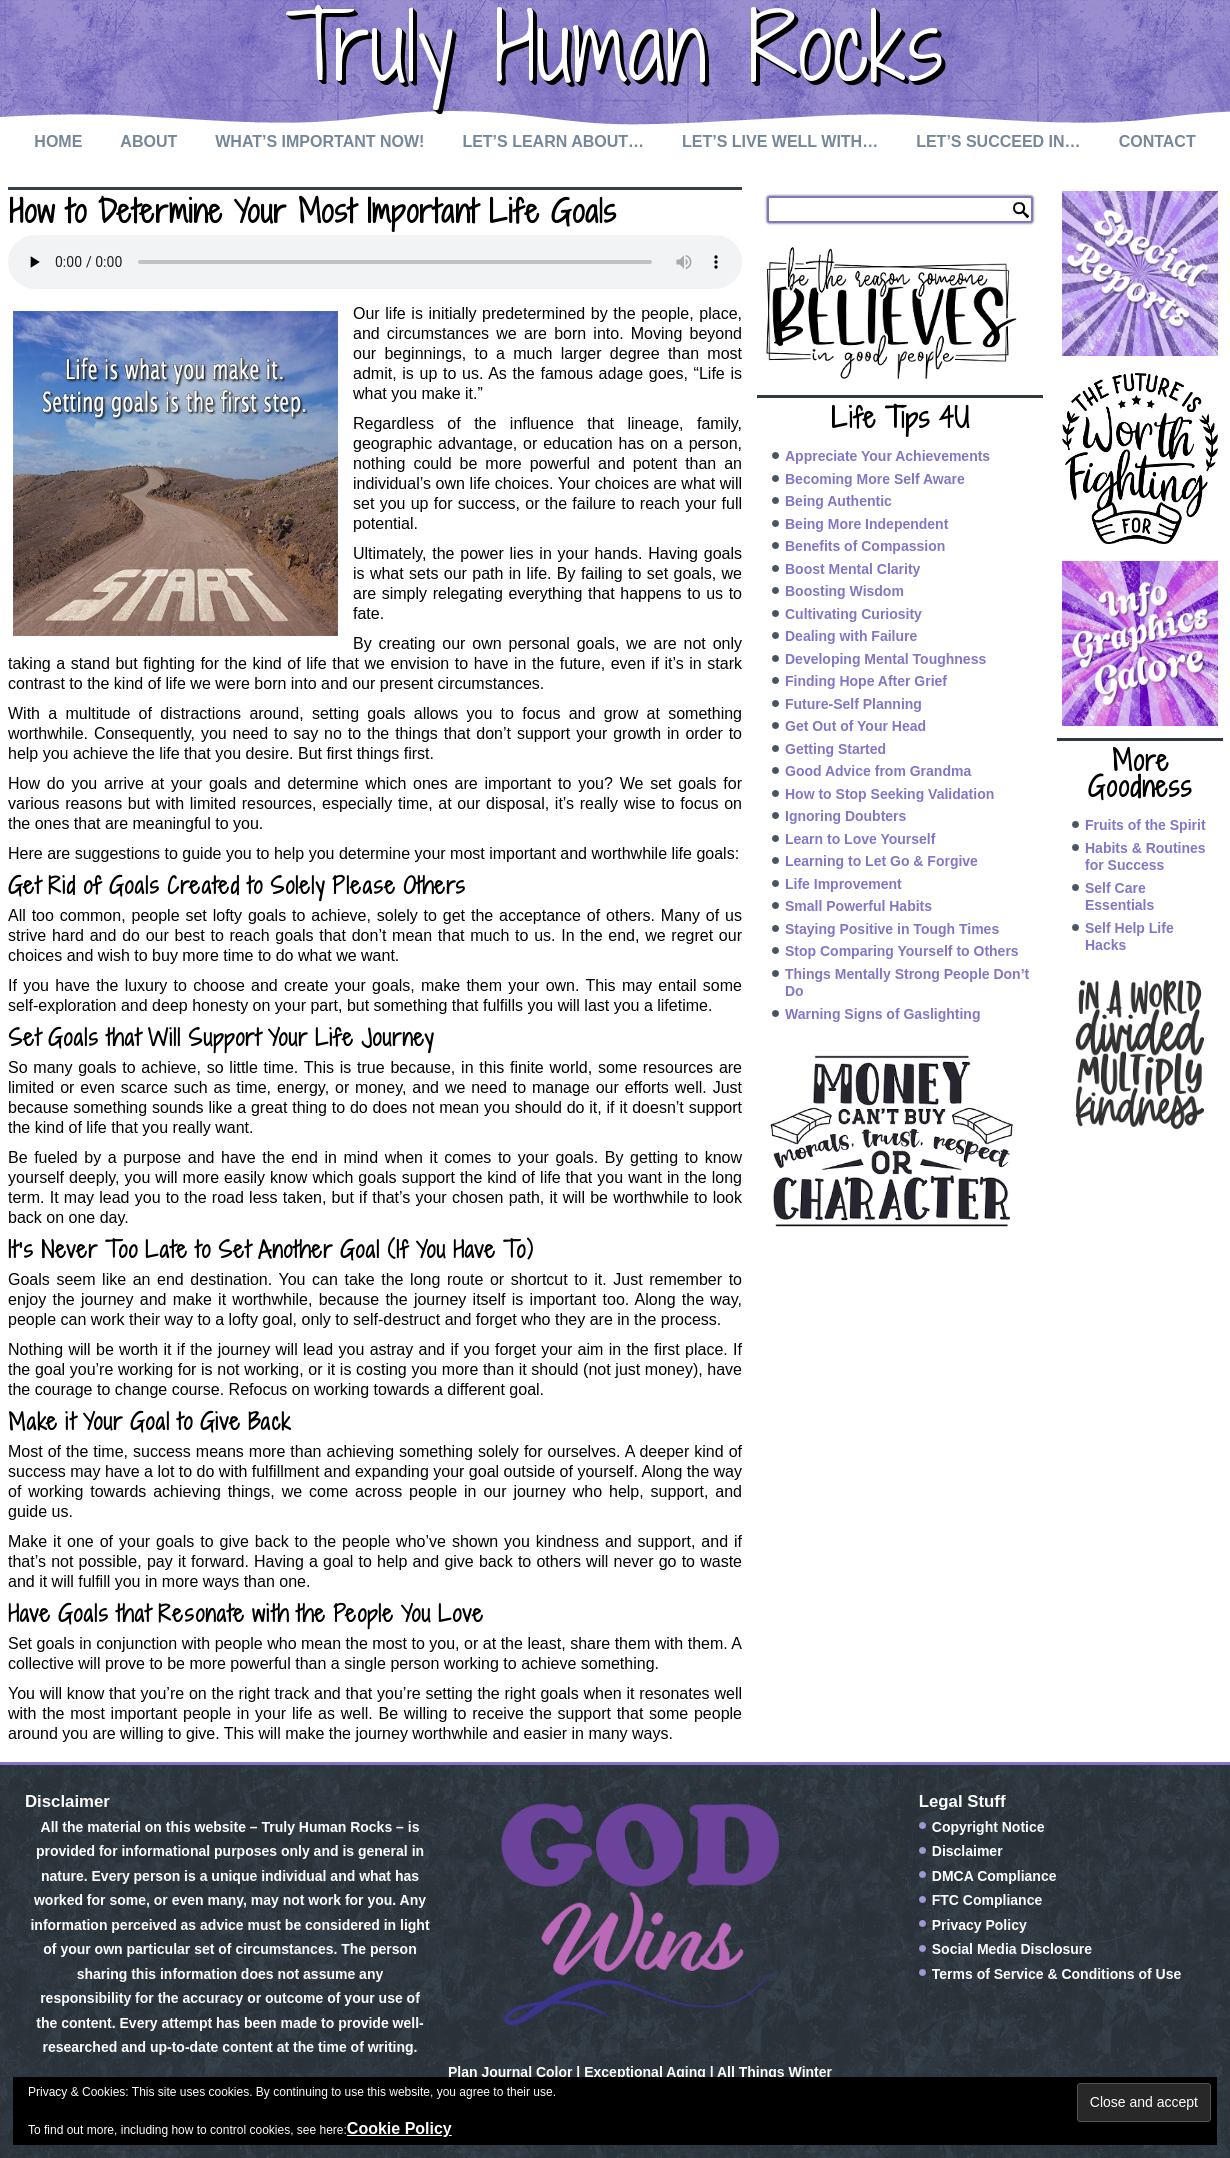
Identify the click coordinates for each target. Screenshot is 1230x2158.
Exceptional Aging (645, 2072)
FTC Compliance (987, 1900)
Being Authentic (838, 501)
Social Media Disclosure (1012, 1949)
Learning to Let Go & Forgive (881, 861)
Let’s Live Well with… (780, 141)
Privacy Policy (979, 1925)
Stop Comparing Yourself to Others (902, 951)
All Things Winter (774, 2072)
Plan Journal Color (510, 2072)
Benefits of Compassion (865, 546)
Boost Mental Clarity (852, 569)
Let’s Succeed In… (998, 141)
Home (58, 141)
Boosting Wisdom (844, 591)
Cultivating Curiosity (853, 614)
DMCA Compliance (994, 1876)
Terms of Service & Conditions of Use (1056, 1974)
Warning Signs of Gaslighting (882, 1014)
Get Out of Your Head (855, 726)
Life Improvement (843, 884)
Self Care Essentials (1119, 897)
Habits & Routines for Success (1145, 857)
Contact (1157, 141)
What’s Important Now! (319, 141)
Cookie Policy (399, 2128)
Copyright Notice (988, 1827)
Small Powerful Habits (858, 906)
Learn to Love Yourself (860, 839)
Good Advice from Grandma (878, 771)
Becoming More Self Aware (875, 479)
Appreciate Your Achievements (887, 456)
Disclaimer (967, 1851)
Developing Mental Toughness (885, 659)
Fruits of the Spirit (1145, 825)
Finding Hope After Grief (866, 681)
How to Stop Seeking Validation (889, 794)
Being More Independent (866, 524)
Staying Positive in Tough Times (892, 929)
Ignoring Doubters (845, 816)
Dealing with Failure (851, 636)
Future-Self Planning (853, 704)
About (148, 141)
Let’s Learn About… (553, 141)
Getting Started (835, 749)
